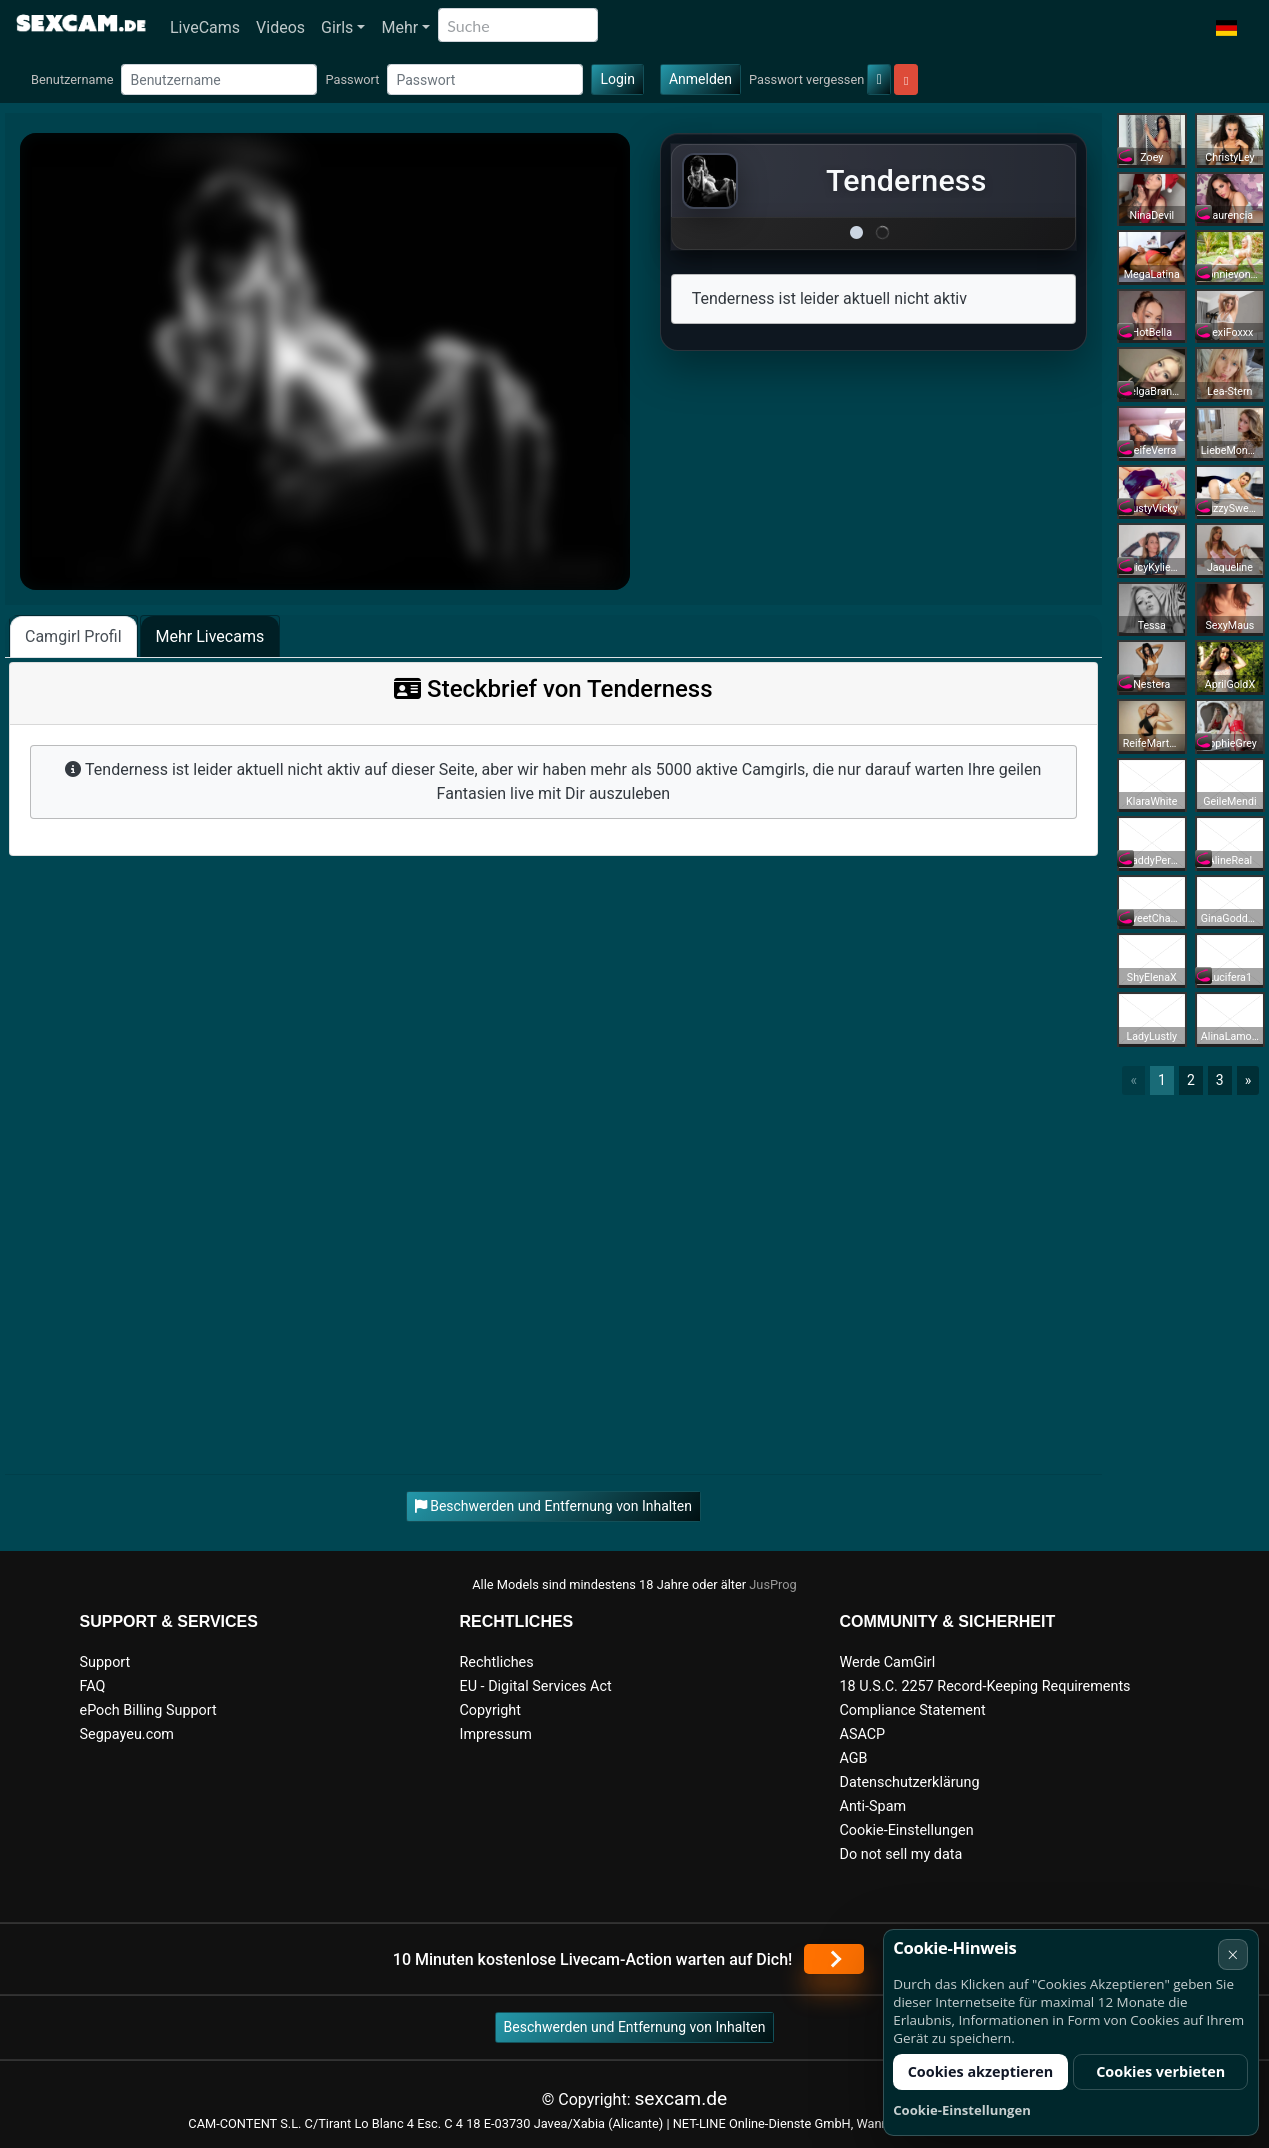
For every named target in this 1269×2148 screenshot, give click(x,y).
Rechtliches (497, 1662)
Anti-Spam (873, 1806)
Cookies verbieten (1160, 2071)
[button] (1226, 28)
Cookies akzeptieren (981, 2071)
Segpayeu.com (127, 1734)
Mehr (399, 27)
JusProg (773, 1584)
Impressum (496, 1734)
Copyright (490, 1710)
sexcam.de (680, 2098)
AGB (854, 1758)
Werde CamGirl (888, 1662)
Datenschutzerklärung (910, 1782)
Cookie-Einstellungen (907, 1830)
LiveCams (205, 27)
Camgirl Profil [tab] (73, 636)
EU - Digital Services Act (536, 1686)
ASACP (863, 1734)
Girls (337, 27)
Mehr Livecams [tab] (210, 636)
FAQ (93, 1686)
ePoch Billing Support (148, 1710)
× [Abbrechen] (1232, 1954)
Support (105, 1662)
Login (617, 79)
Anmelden (700, 79)
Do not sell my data (901, 1854)
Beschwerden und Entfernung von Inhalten (635, 2027)
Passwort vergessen (806, 79)
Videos (280, 27)
